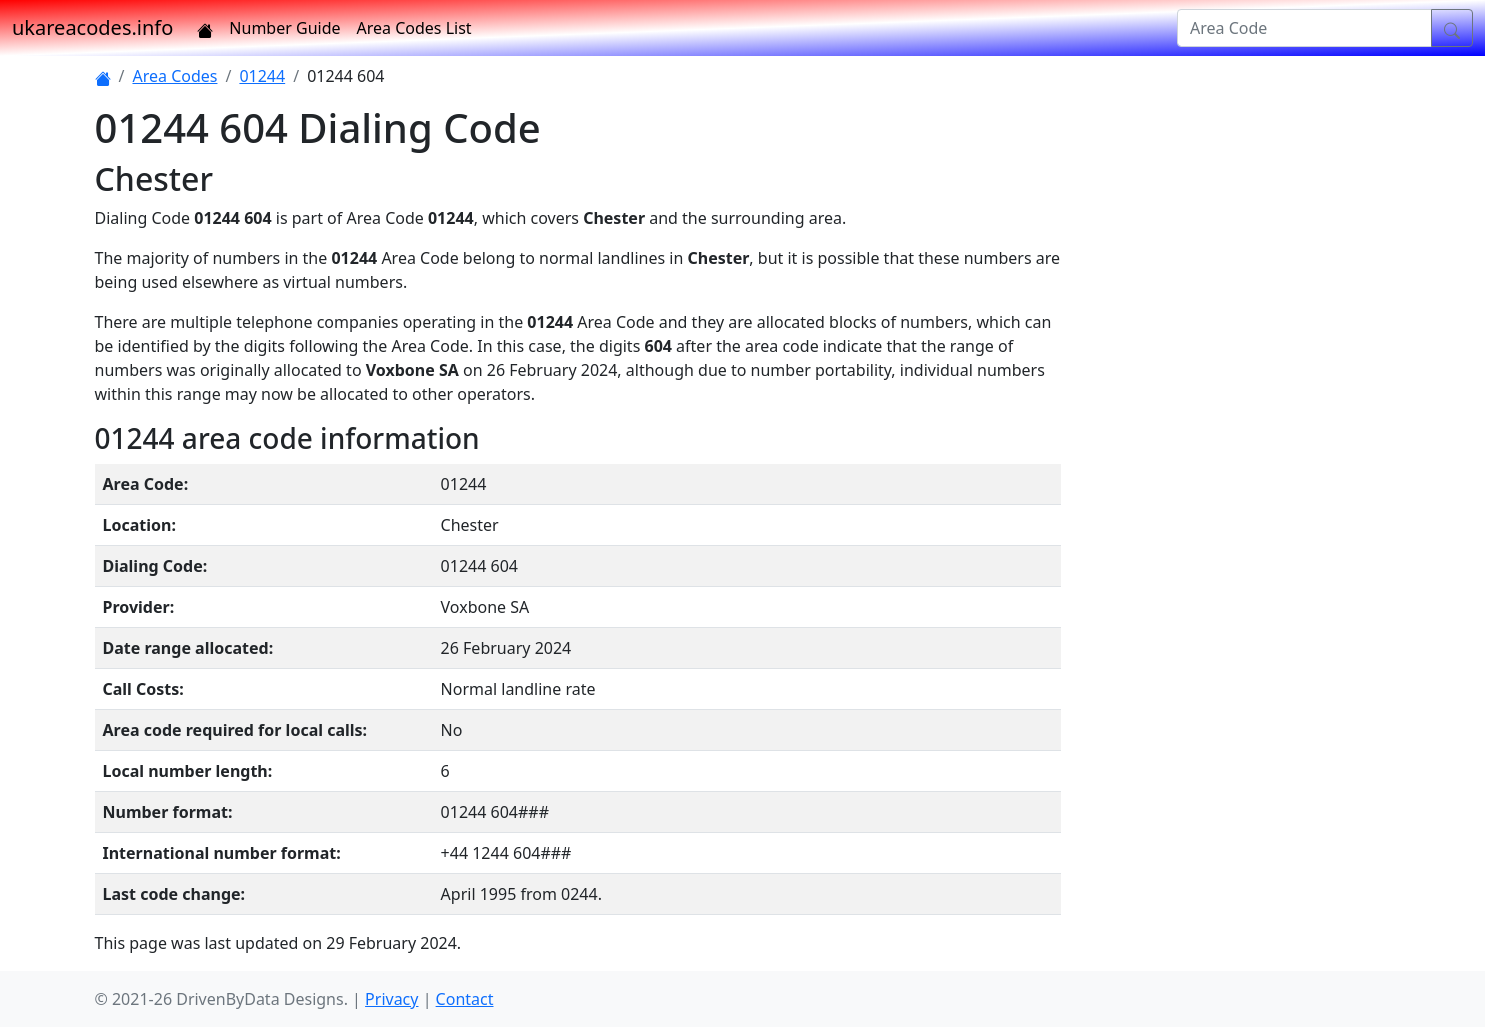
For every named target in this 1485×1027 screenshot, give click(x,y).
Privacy (391, 999)
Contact (465, 999)
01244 (262, 76)
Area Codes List (414, 28)
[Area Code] (1304, 28)
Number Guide (284, 28)
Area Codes (174, 76)
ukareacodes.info (92, 27)
